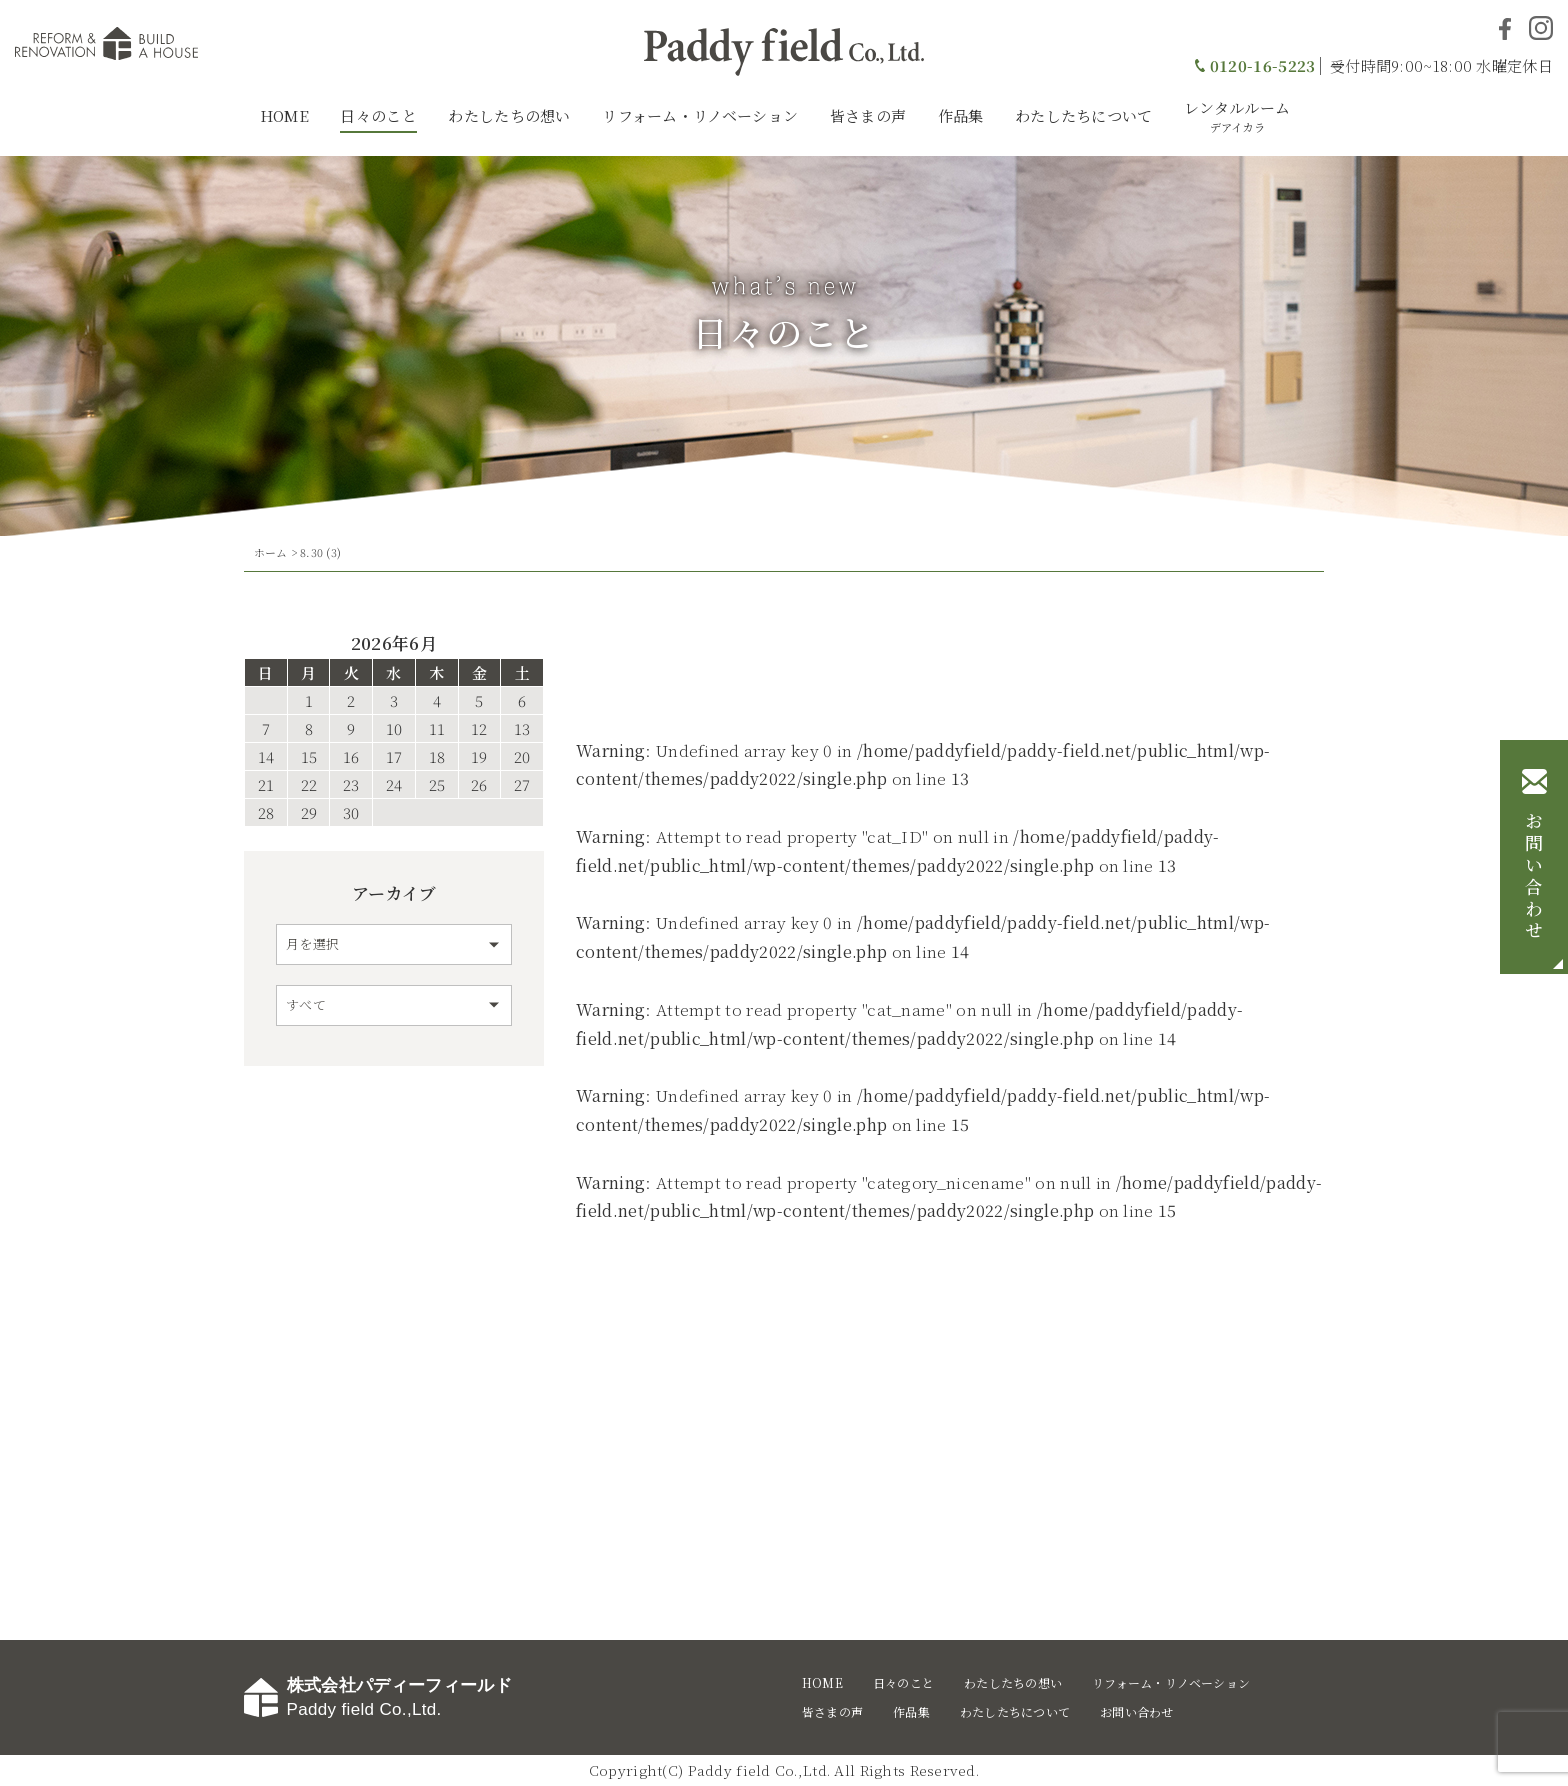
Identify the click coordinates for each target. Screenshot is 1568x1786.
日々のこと (378, 115)
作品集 (961, 115)
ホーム (271, 552)
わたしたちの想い (509, 115)
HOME (284, 115)
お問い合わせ (1534, 877)
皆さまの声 (868, 115)
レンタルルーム (1237, 116)
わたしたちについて (1084, 115)
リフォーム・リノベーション (700, 115)
